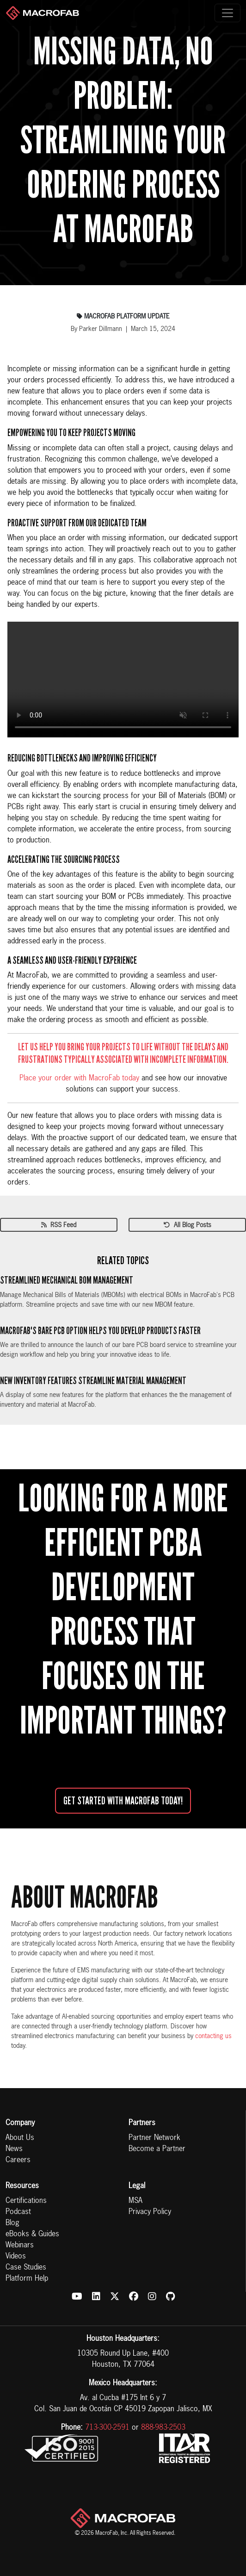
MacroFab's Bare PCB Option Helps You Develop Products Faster (100, 1330)
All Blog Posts (187, 1225)
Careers (18, 2160)
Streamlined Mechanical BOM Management (66, 1280)
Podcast (18, 2212)
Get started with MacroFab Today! (123, 1800)
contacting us (213, 2036)
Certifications (26, 2201)
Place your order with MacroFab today (79, 1078)
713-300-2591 (107, 2428)
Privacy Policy (150, 2212)
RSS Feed (58, 1225)
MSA (135, 2201)
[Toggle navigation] (227, 13)
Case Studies (26, 2267)
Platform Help (27, 2279)
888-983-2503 (163, 2428)
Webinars (20, 2245)
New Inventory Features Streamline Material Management (93, 1380)
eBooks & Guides (32, 2234)
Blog (12, 2223)
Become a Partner (157, 2149)
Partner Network (154, 2138)
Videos (16, 2256)
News (14, 2149)
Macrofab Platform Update (123, 316)
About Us (20, 2138)
